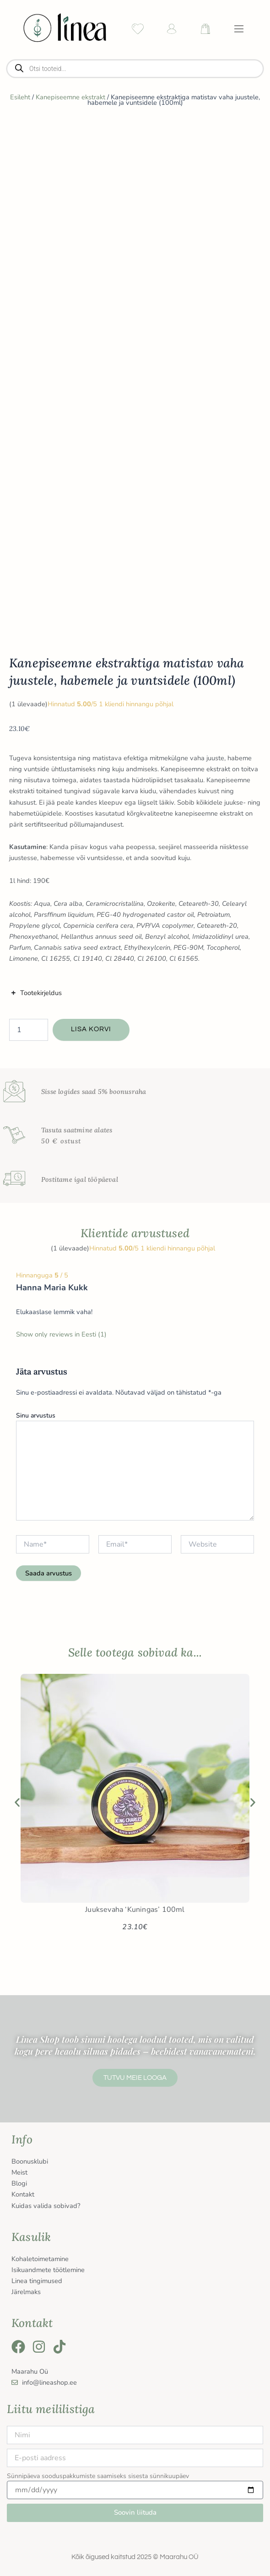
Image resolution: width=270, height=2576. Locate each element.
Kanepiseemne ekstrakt (70, 97)
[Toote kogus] (28, 1030)
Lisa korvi (91, 1029)
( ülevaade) (28, 704)
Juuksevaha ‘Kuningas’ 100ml (134, 1910)
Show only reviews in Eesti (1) (61, 1334)
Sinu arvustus (35, 1415)
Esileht (20, 97)
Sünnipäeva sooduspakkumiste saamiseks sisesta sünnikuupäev (98, 2476)
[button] (17, 1802)
